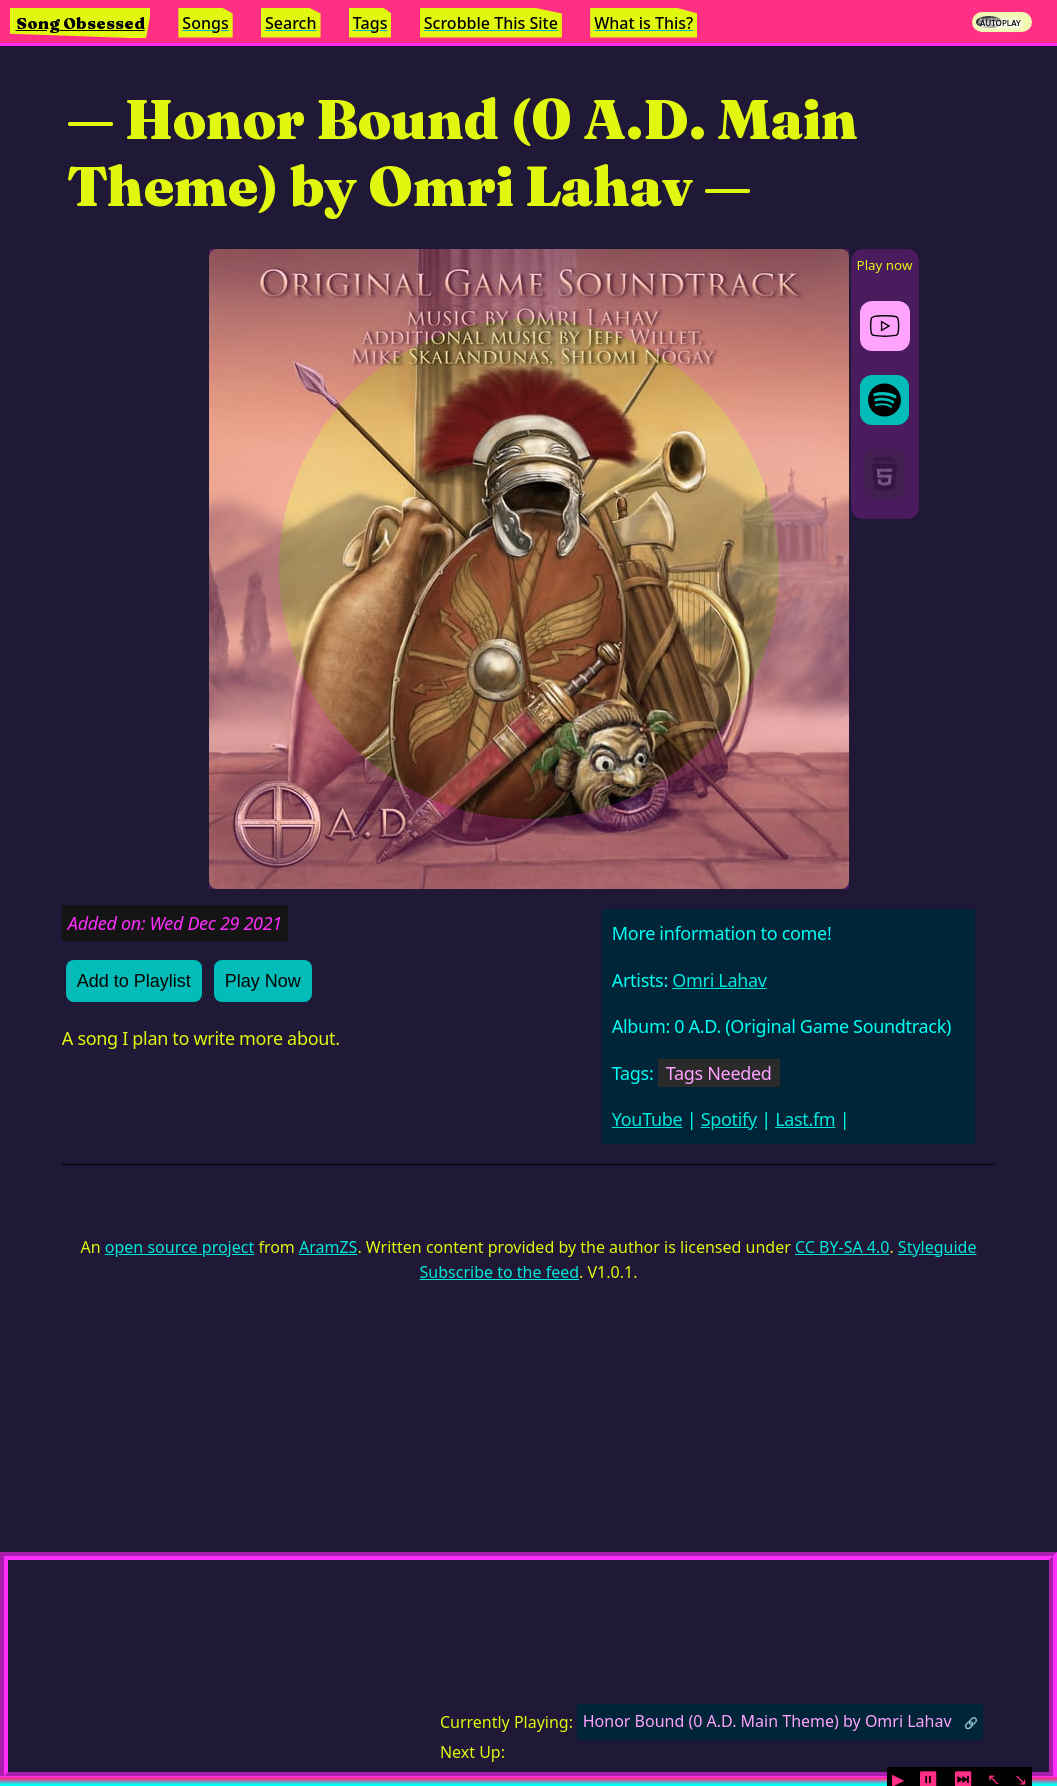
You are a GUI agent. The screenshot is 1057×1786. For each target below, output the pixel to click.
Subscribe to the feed (499, 1272)
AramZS (328, 1247)
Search (290, 23)
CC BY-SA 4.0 (842, 1247)
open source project (179, 1247)
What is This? (643, 23)
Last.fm (805, 1119)
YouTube (647, 1119)
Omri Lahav (719, 980)
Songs (205, 23)
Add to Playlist (134, 981)
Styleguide (937, 1247)
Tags (370, 23)
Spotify (729, 1119)
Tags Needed (719, 1073)
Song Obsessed (80, 23)
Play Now (263, 981)
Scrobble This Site (491, 23)
